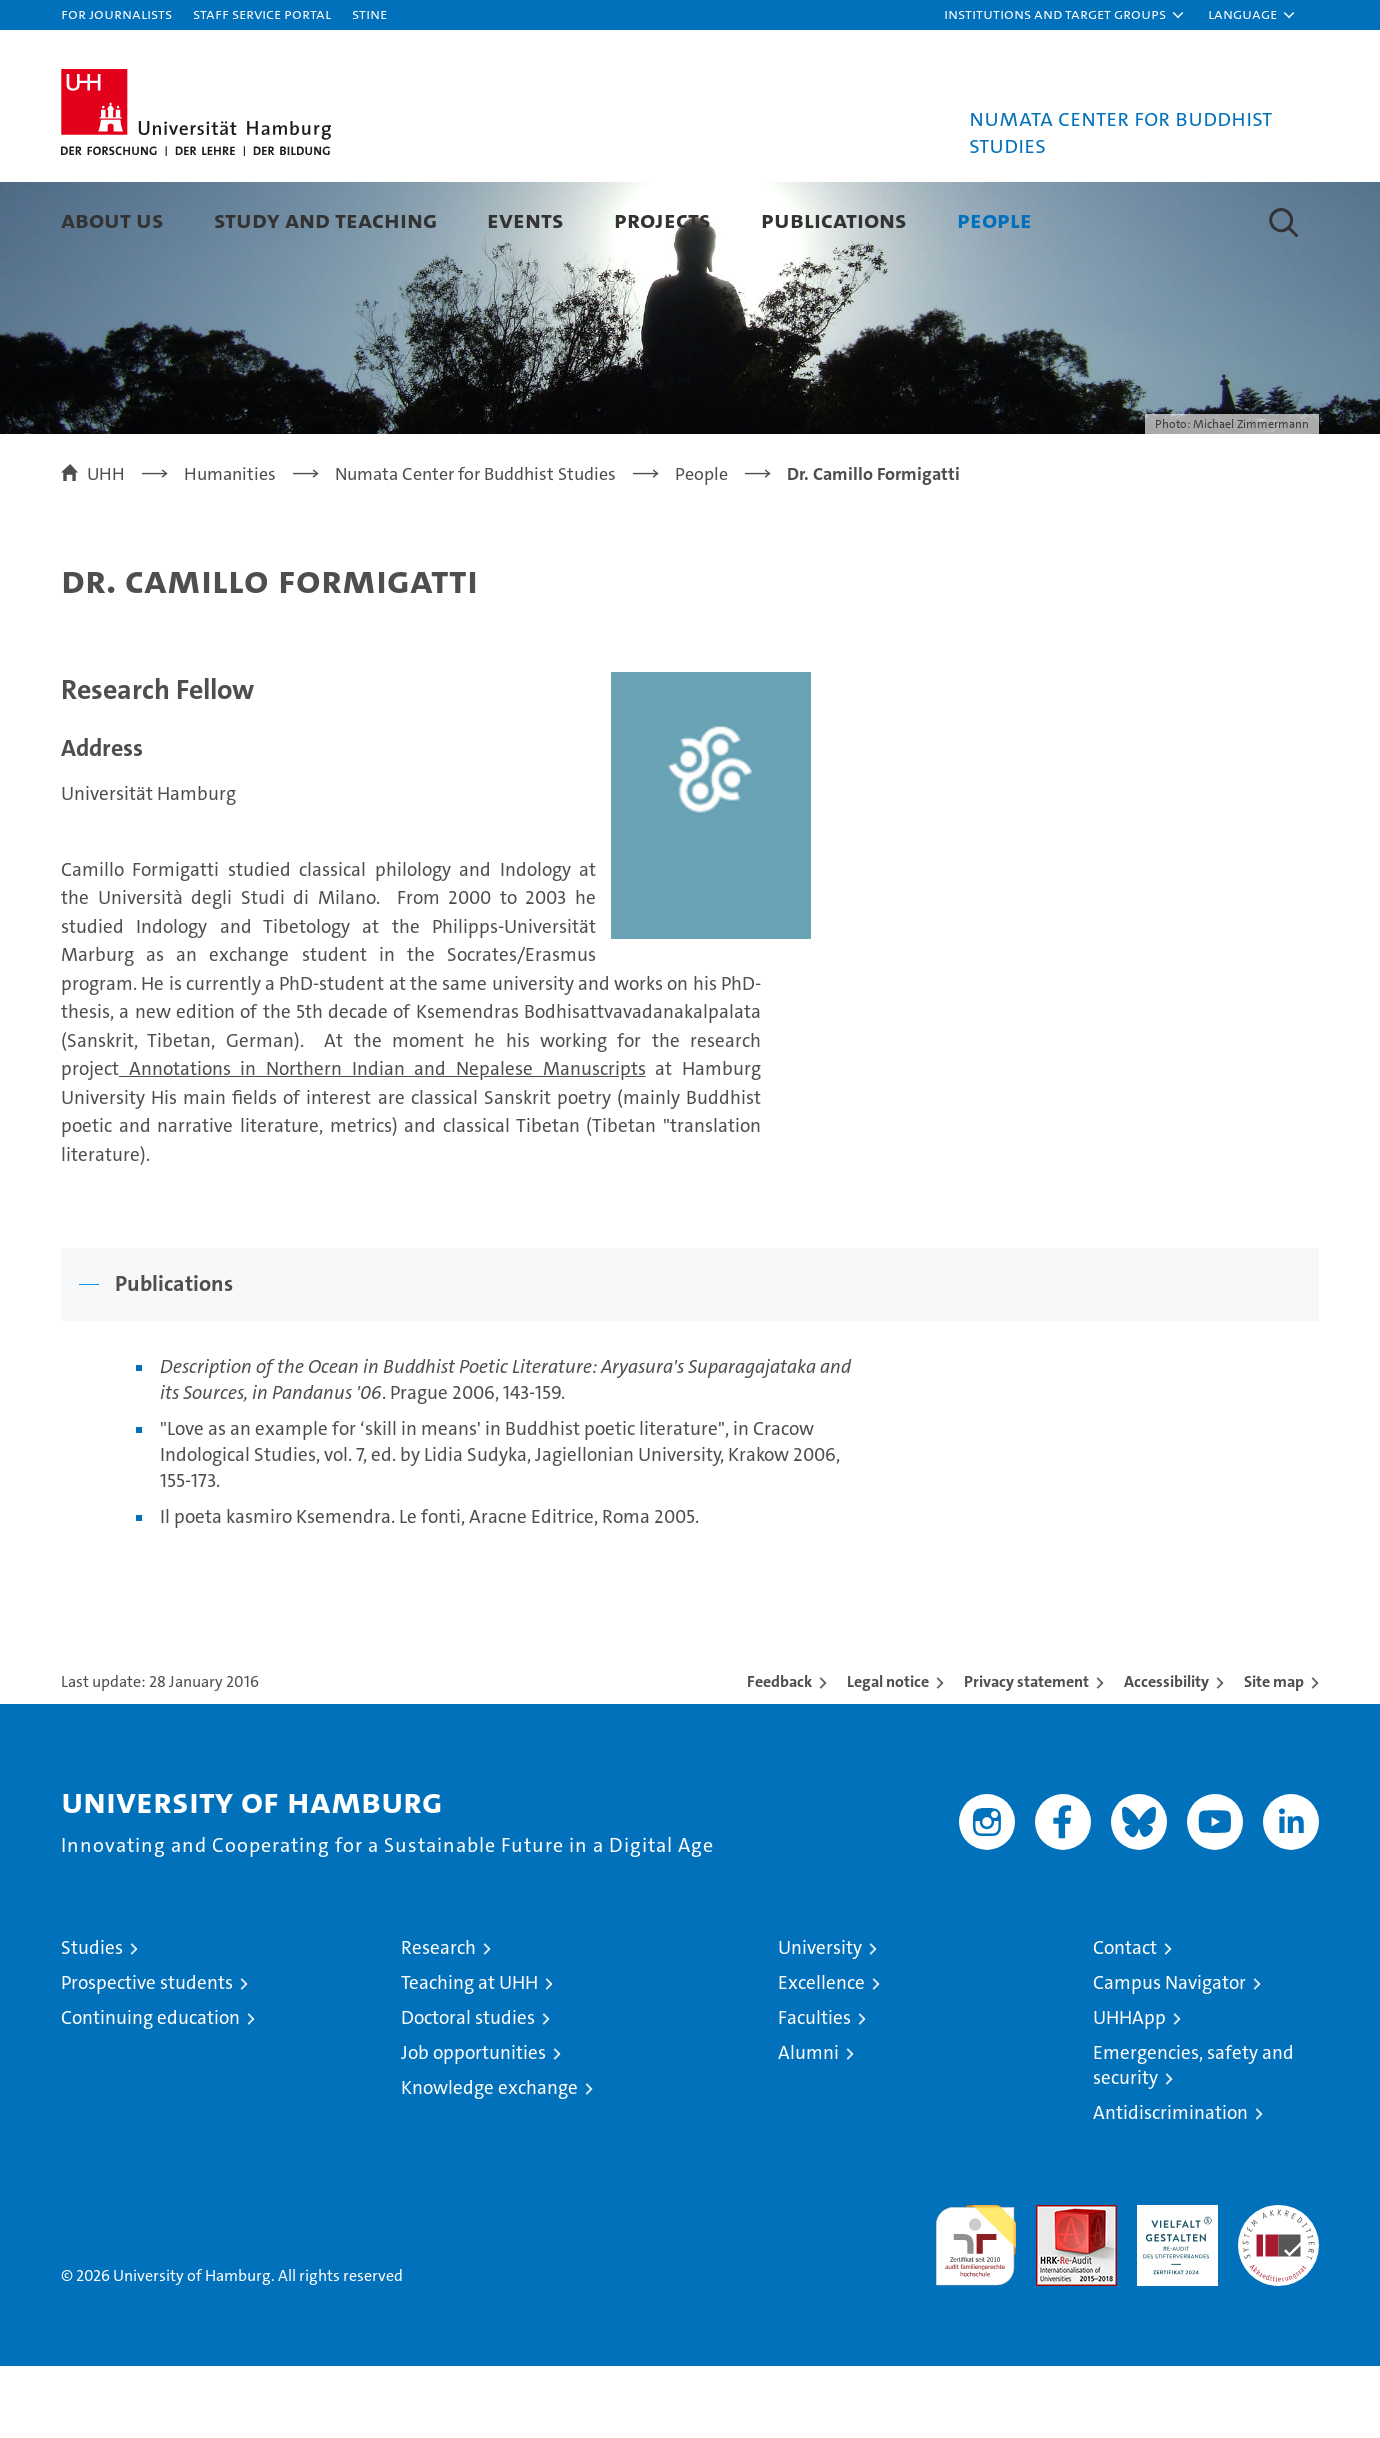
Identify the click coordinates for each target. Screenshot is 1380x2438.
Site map (1274, 1753)
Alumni (808, 2124)
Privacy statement (1026, 1753)
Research (438, 2019)
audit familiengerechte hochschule (975, 2308)
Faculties (814, 2089)
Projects (662, 219)
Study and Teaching (325, 219)
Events (525, 219)
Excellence (821, 2054)
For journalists (116, 13)
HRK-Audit (1172, 2287)
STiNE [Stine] (369, 13)
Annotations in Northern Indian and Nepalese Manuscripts (382, 1140)
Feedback (779, 1753)
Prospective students (147, 2054)
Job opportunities (473, 2124)
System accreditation (1278, 2298)
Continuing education (150, 2089)
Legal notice (888, 1753)
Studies (92, 2019)
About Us (112, 219)
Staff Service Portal (262, 13)
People (994, 219)
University (820, 2019)
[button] (1065, 15)
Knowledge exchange (489, 2159)
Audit (1055, 2287)
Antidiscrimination (1170, 2184)
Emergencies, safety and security (1193, 2137)
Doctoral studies (468, 2089)
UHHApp (1129, 2089)
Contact (1125, 2019)
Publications (834, 219)
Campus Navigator (1169, 2054)
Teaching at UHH (469, 2054)
